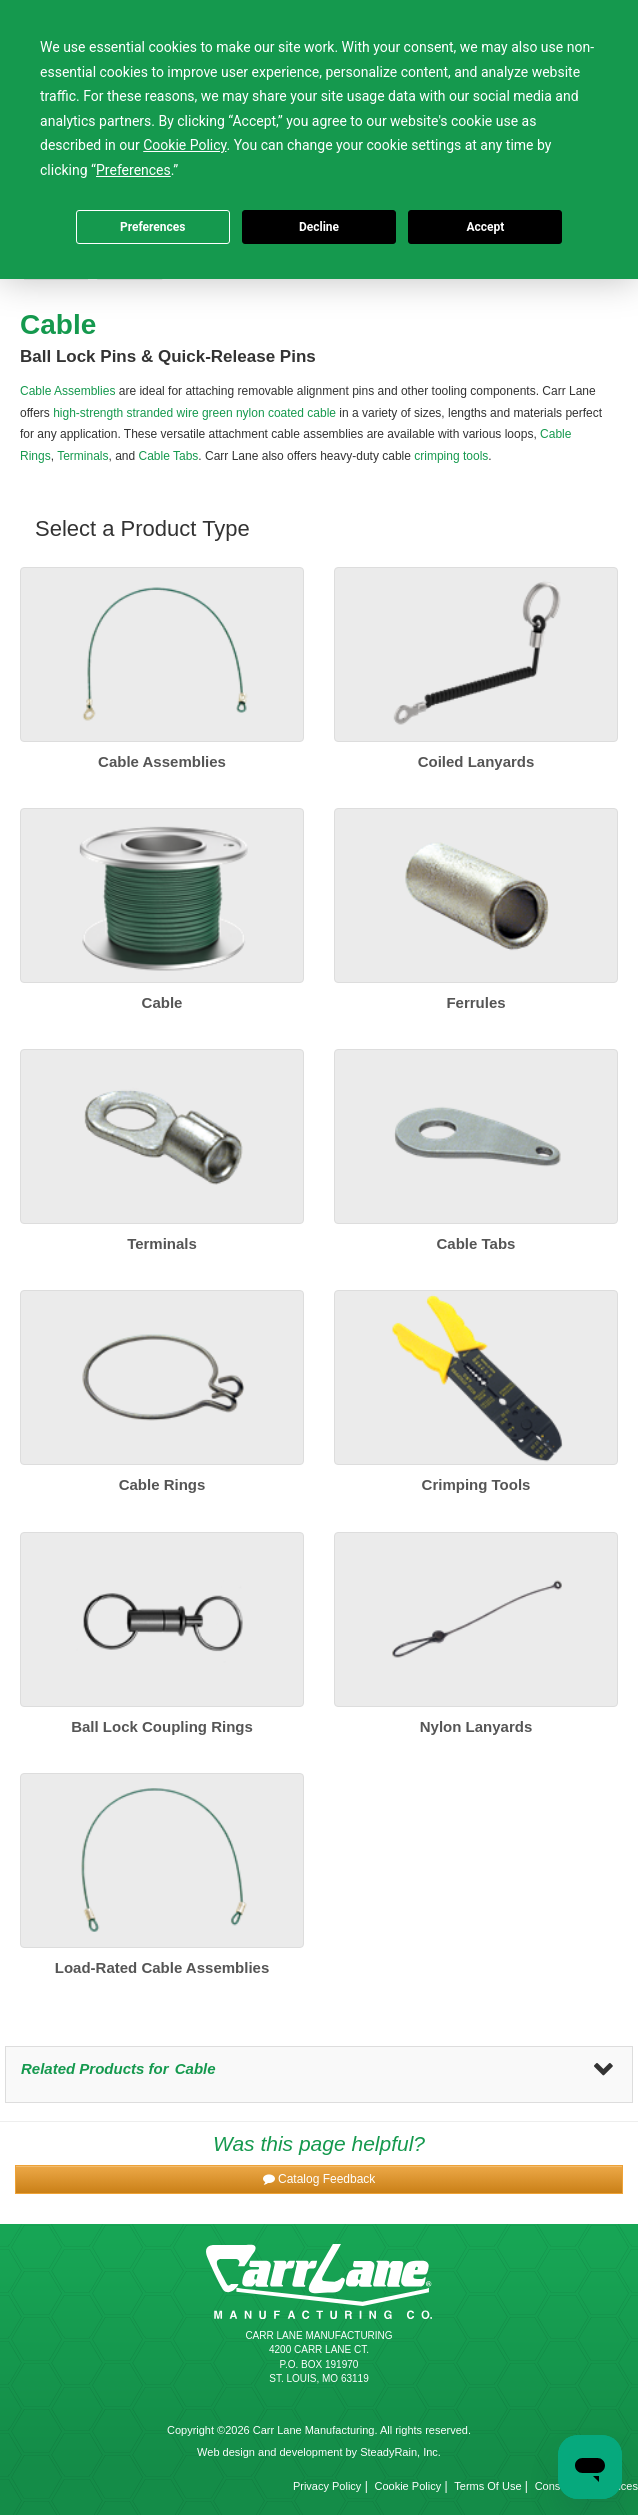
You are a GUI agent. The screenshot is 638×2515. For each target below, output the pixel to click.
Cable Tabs (169, 456)
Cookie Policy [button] (184, 145)
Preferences (153, 227)
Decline (319, 227)
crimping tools (451, 456)
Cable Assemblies (67, 391)
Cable (195, 2068)
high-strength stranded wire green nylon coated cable (194, 413)
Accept (485, 227)
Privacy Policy (327, 2486)
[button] (319, 2179)
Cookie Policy (408, 2486)
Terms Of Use (487, 2486)
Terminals (82, 456)
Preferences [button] (133, 170)
